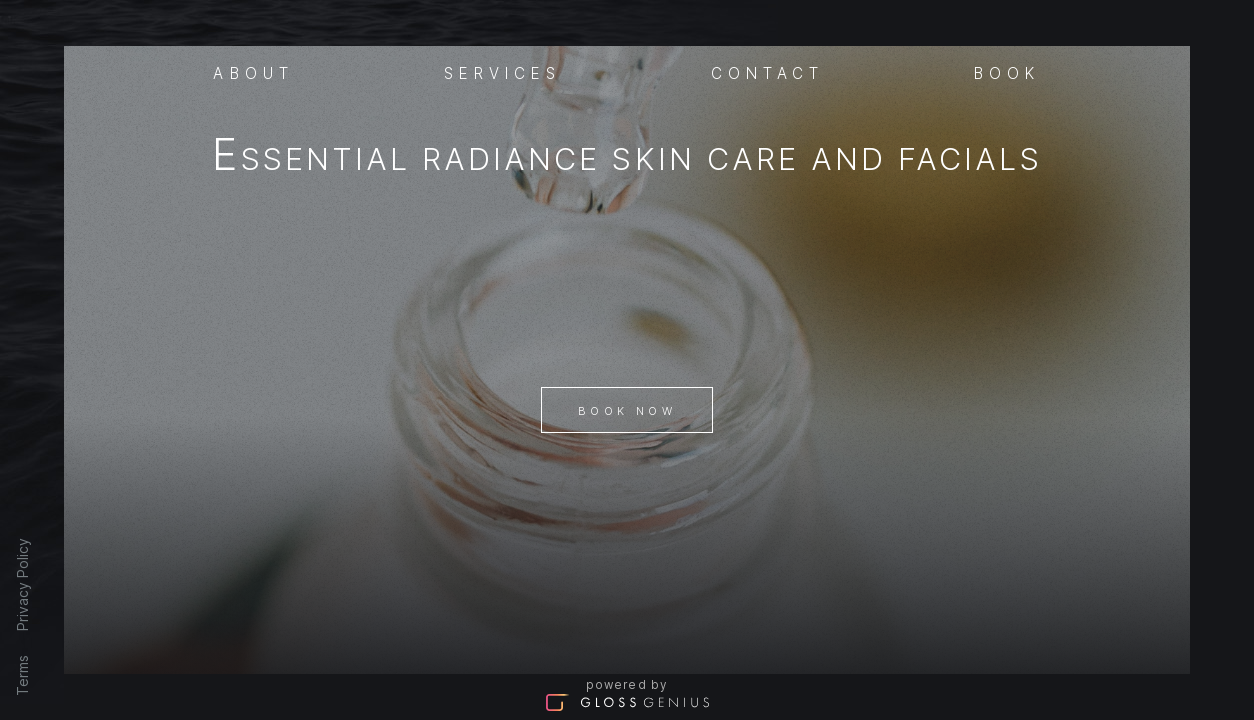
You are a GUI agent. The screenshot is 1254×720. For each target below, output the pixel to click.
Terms (22, 675)
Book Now (627, 411)
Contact (768, 72)
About (253, 72)
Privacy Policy (22, 584)
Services (503, 72)
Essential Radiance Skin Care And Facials (626, 158)
